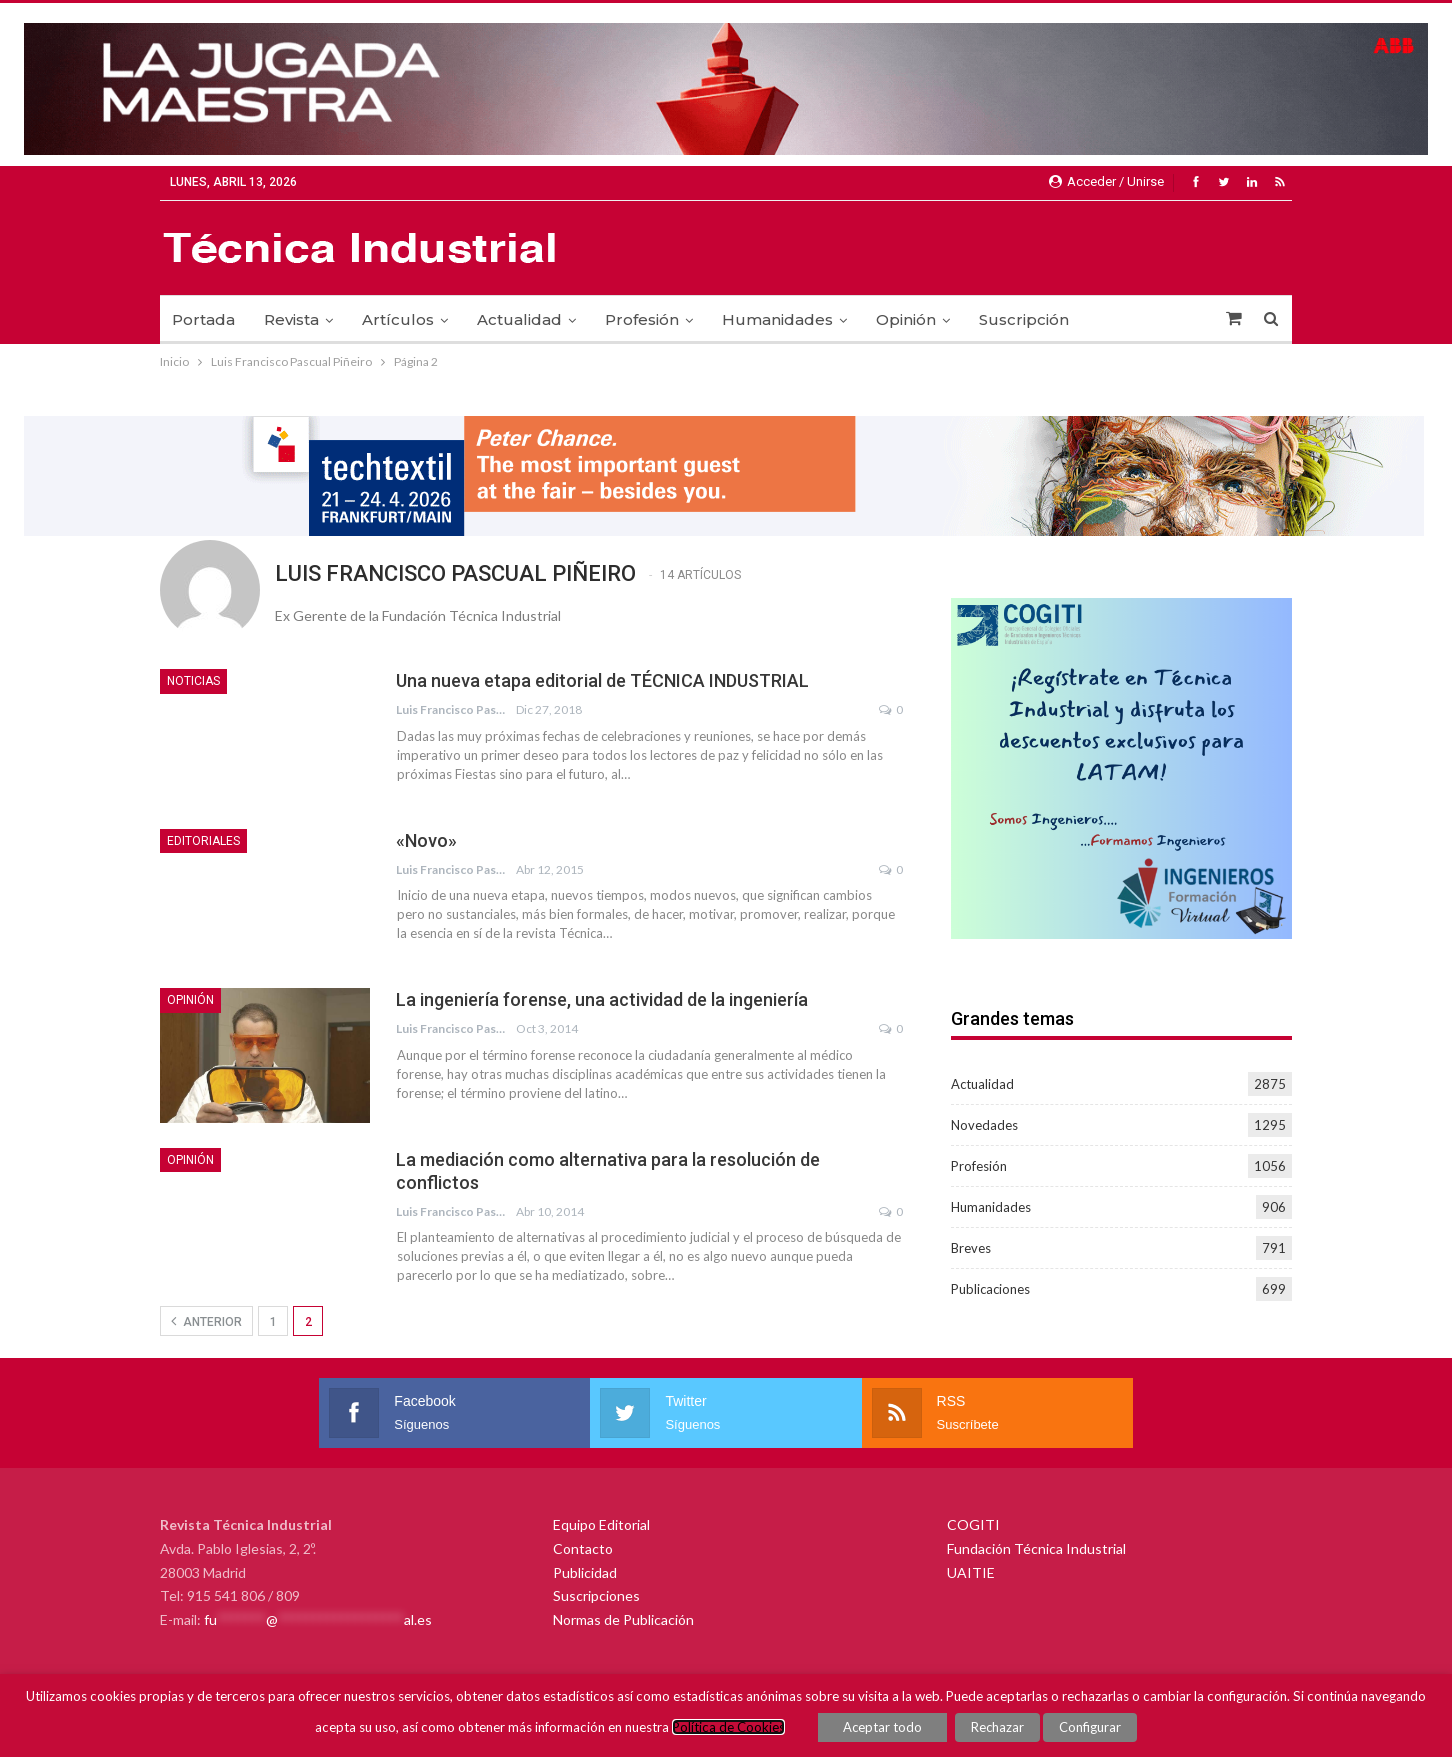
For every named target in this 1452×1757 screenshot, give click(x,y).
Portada (203, 319)
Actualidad (519, 319)
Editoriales (203, 841)
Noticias (193, 681)
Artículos (398, 319)
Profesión (642, 319)
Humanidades (777, 319)
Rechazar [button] (997, 1727)
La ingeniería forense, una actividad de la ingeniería (602, 999)
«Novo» (426, 840)
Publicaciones (990, 1289)
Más (1114, 319)
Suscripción (1024, 319)
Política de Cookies (728, 1727)
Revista (291, 319)
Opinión (906, 319)
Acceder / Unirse (1106, 181)
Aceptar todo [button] (882, 1727)
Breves (971, 1248)
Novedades (984, 1125)
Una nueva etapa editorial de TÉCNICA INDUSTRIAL (602, 680)
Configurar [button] (1090, 1727)
